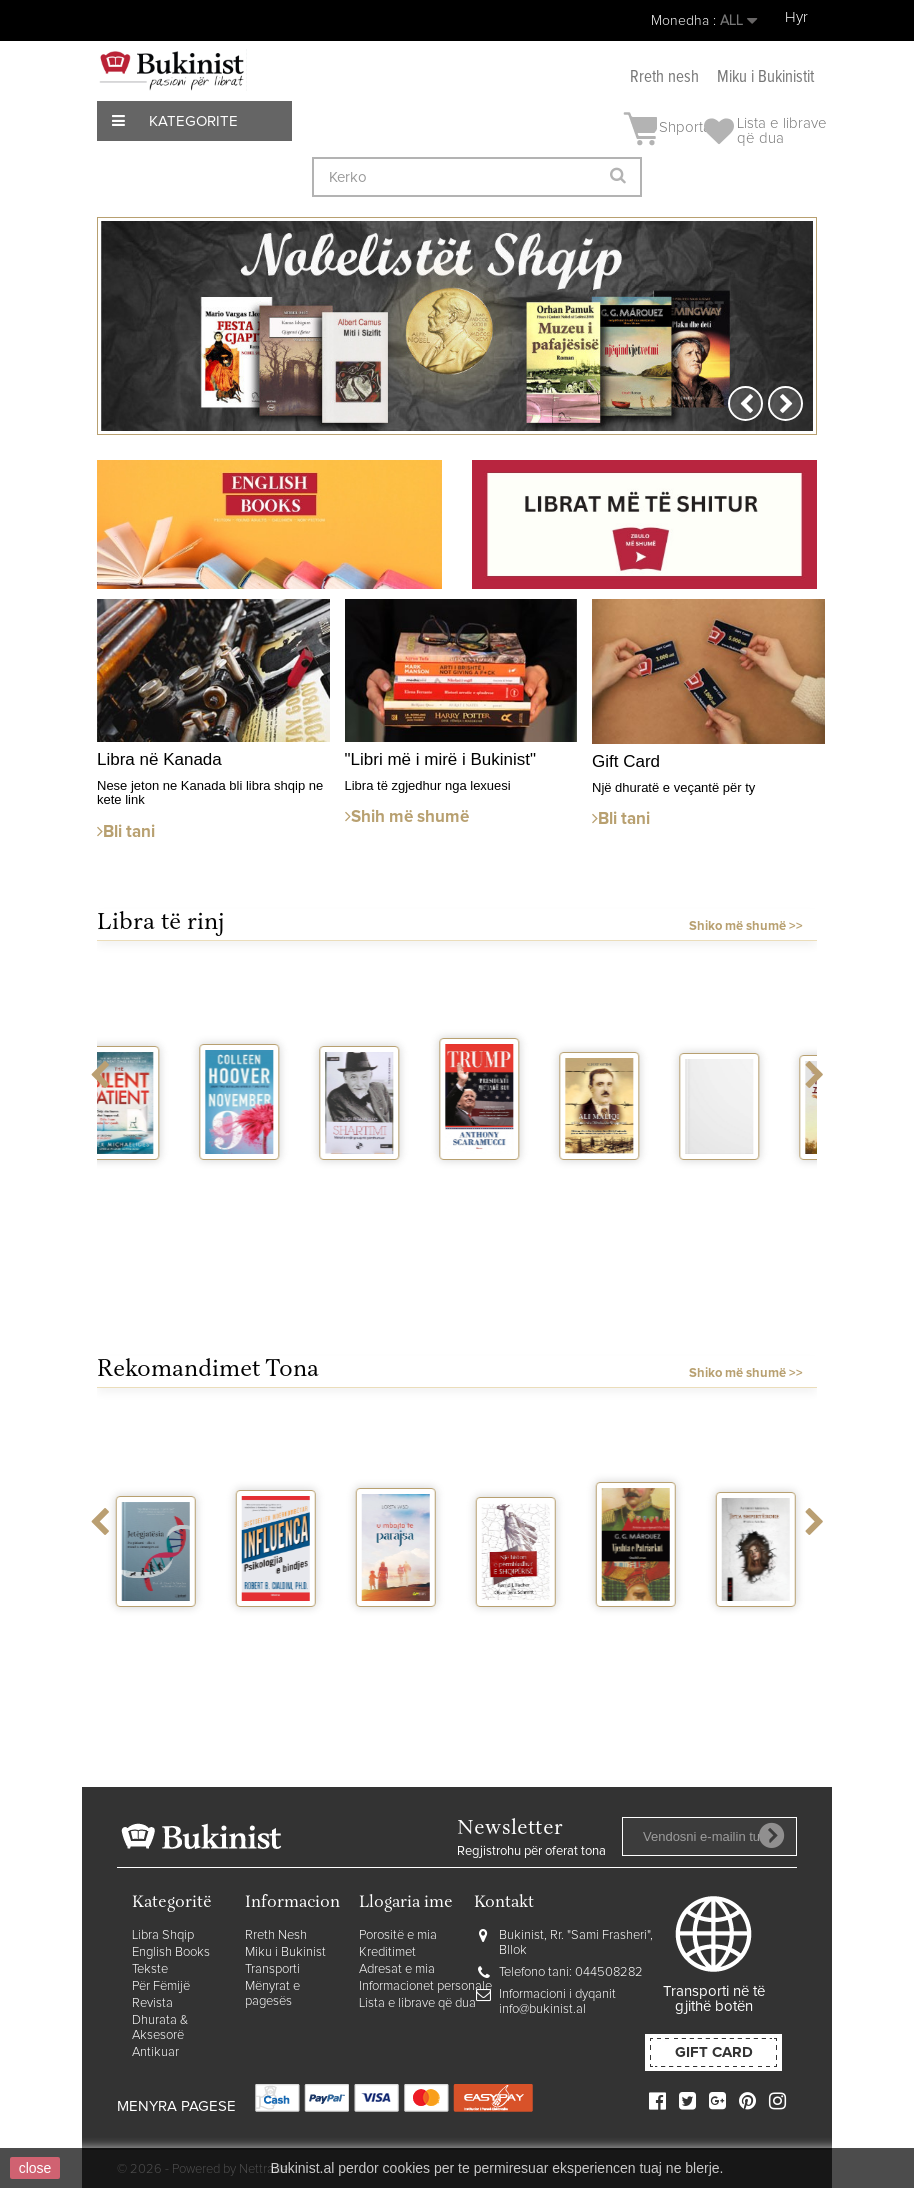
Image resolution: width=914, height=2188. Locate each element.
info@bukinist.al (542, 2009)
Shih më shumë (407, 817)
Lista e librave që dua (417, 2003)
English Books (171, 1952)
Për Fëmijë (161, 1986)
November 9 (278, 1186)
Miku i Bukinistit (765, 77)
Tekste (150, 1969)
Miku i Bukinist (285, 1952)
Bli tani (126, 832)
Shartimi (397, 1178)
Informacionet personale (425, 1986)
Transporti (272, 1969)
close (35, 2168)
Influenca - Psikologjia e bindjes (280, 1649)
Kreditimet (387, 1952)
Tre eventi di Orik (757, 1186)
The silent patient (157, 1186)
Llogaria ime (406, 1903)
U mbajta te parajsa (397, 1633)
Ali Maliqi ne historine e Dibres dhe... (637, 1210)
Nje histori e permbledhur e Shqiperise (527, 1657)
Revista (152, 2003)
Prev (745, 403)
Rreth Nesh (276, 1935)
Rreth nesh (664, 77)
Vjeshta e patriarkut (637, 1633)
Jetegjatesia (165, 1625)
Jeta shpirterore (760, 1633)
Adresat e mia (397, 1969)
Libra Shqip (163, 1935)
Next (785, 403)
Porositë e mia (398, 1935)
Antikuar (155, 2052)
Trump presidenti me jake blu (517, 1202)
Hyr (796, 17)
